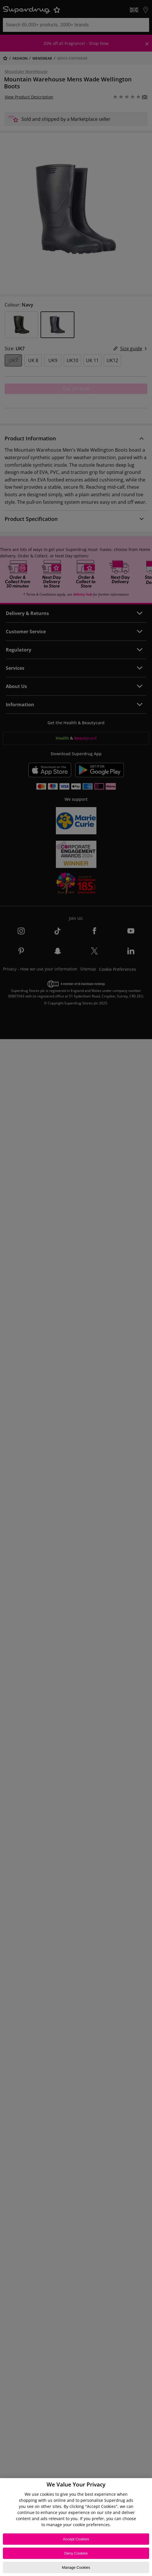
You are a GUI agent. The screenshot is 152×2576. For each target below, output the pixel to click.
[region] (76, 2527)
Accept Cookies (76, 2539)
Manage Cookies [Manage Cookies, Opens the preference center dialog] (76, 2567)
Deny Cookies (76, 2553)
